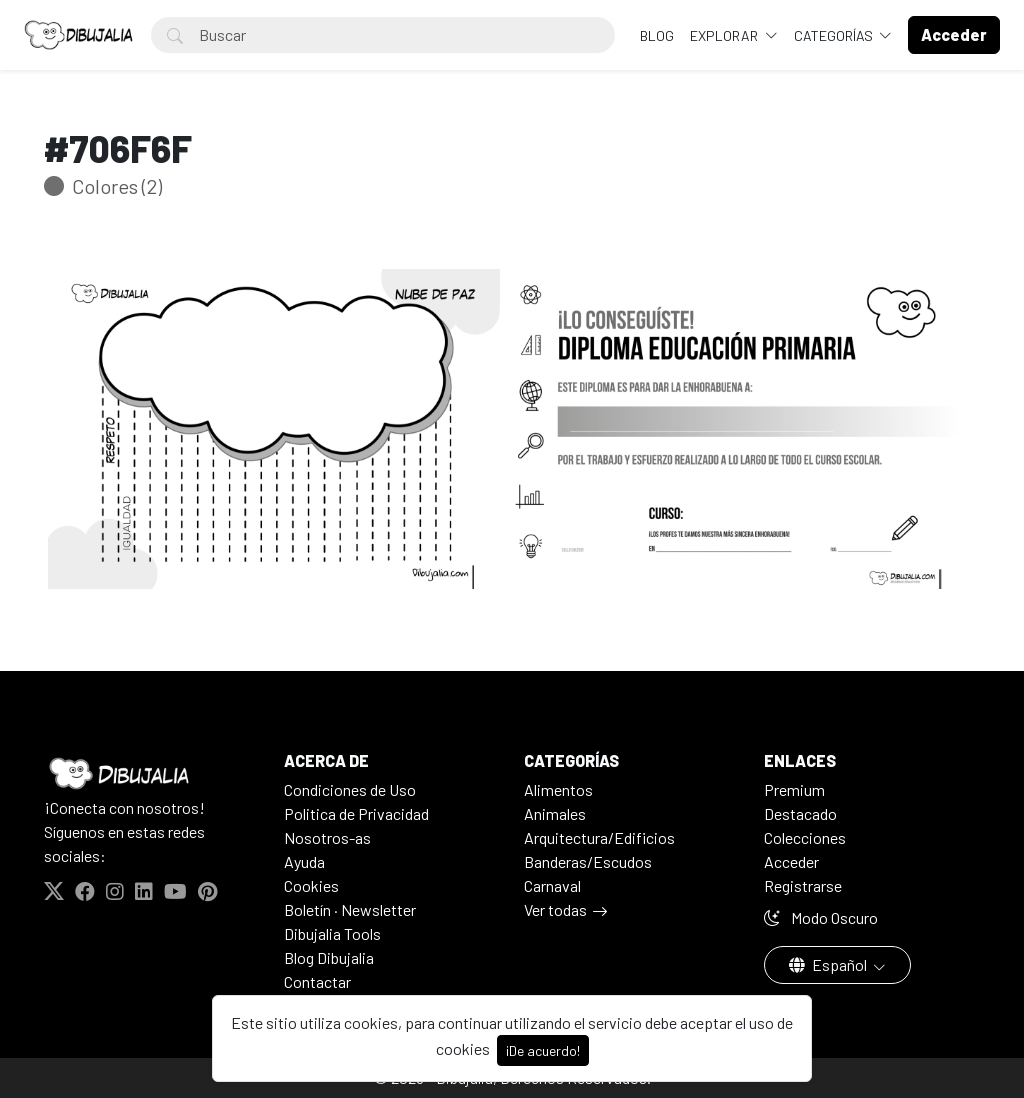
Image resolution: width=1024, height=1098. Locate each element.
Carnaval (552, 885)
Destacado (800, 813)
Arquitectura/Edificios (599, 837)
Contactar (317, 981)
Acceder (791, 861)
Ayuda (304, 861)
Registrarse (803, 885)
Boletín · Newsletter (350, 909)
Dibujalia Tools (332, 933)
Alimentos (558, 789)
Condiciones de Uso (350, 789)
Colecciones (805, 837)
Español (829, 964)
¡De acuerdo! (543, 1050)
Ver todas (555, 909)
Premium (794, 789)
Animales (555, 813)
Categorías (835, 35)
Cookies (311, 885)
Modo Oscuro (821, 917)
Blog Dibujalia (329, 957)
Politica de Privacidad (356, 813)
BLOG (657, 35)
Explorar (725, 35)
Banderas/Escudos (588, 861)
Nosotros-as (327, 837)
